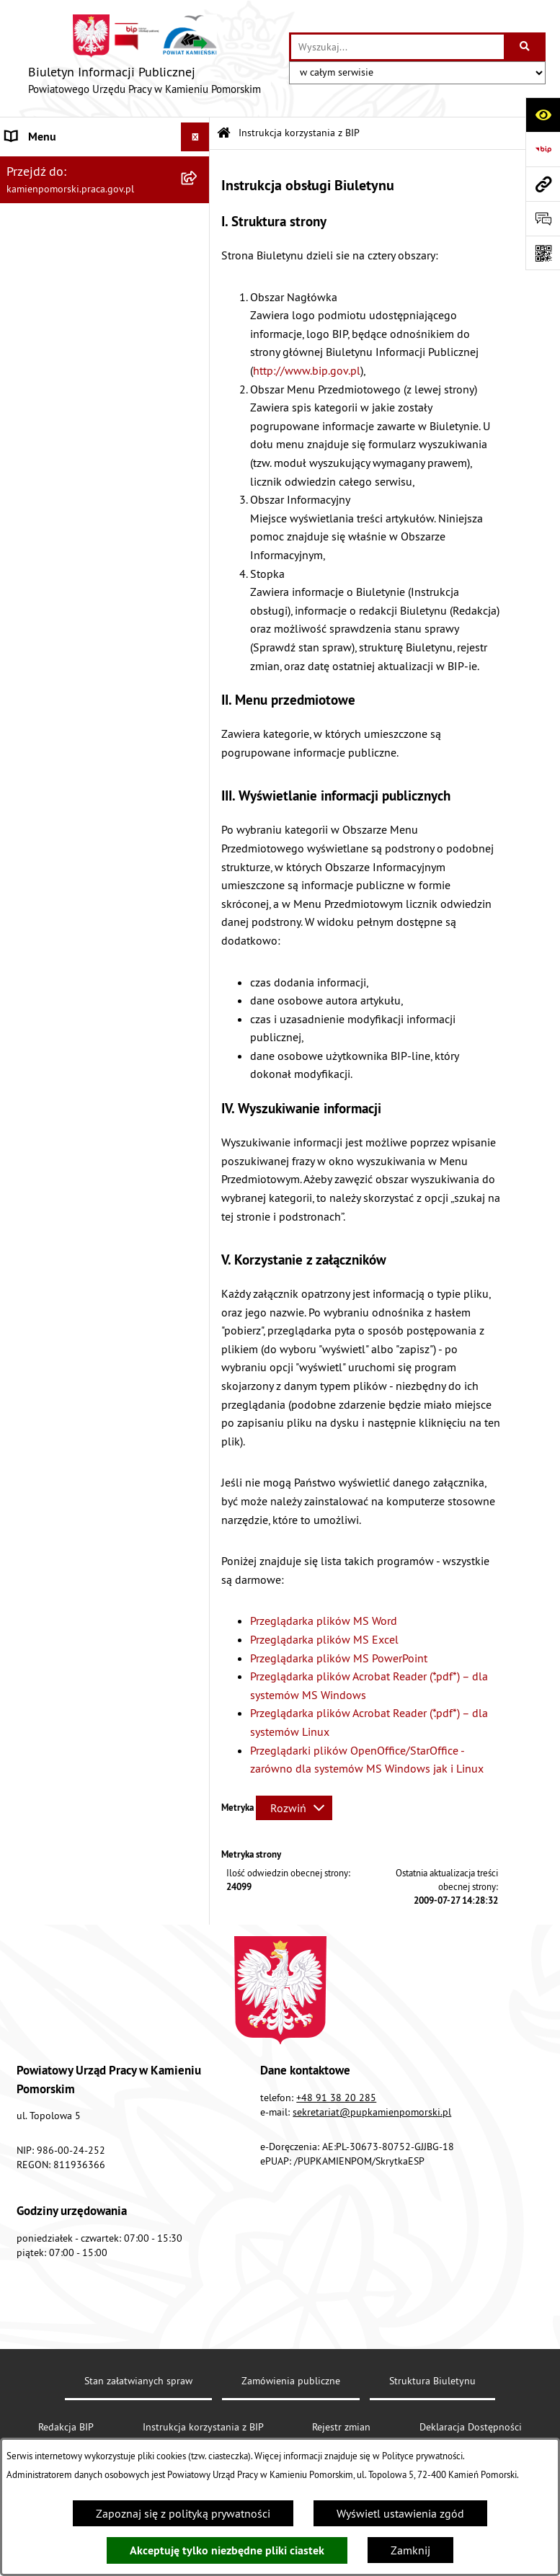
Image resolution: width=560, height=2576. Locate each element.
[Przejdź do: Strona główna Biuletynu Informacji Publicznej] (224, 133)
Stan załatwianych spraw (138, 2380)
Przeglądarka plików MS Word (323, 1620)
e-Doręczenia (38, 494)
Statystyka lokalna (51, 436)
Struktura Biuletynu (432, 2380)
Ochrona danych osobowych (75, 598)
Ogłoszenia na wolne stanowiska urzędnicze (87, 232)
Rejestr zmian (341, 2426)
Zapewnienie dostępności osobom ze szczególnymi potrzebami (90, 635)
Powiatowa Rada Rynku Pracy (77, 408)
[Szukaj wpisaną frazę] (526, 46)
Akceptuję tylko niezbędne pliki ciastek (227, 2550)
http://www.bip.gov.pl (306, 370)
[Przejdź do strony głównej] (144, 58)
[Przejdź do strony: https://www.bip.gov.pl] (542, 149)
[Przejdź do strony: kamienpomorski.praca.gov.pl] (542, 183)
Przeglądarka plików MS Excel (324, 1639)
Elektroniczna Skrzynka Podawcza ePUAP (89, 532)
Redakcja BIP (37, 569)
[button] (198, 166)
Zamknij (410, 2550)
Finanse (25, 379)
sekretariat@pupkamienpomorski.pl (372, 2111)
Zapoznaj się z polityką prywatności (183, 2513)
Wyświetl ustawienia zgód (400, 2513)
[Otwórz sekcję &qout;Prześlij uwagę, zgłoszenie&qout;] (542, 218)
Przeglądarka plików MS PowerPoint (338, 1658)
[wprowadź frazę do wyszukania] (397, 46)
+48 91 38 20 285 (336, 2097)
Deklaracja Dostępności (470, 2426)
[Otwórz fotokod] (542, 253)
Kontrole (27, 269)
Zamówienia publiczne (61, 194)
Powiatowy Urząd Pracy (61, 166)
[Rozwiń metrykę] (294, 1808)
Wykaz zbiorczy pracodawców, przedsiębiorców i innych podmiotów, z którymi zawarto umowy (79, 324)
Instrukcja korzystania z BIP (73, 465)
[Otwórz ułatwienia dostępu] (542, 114)
